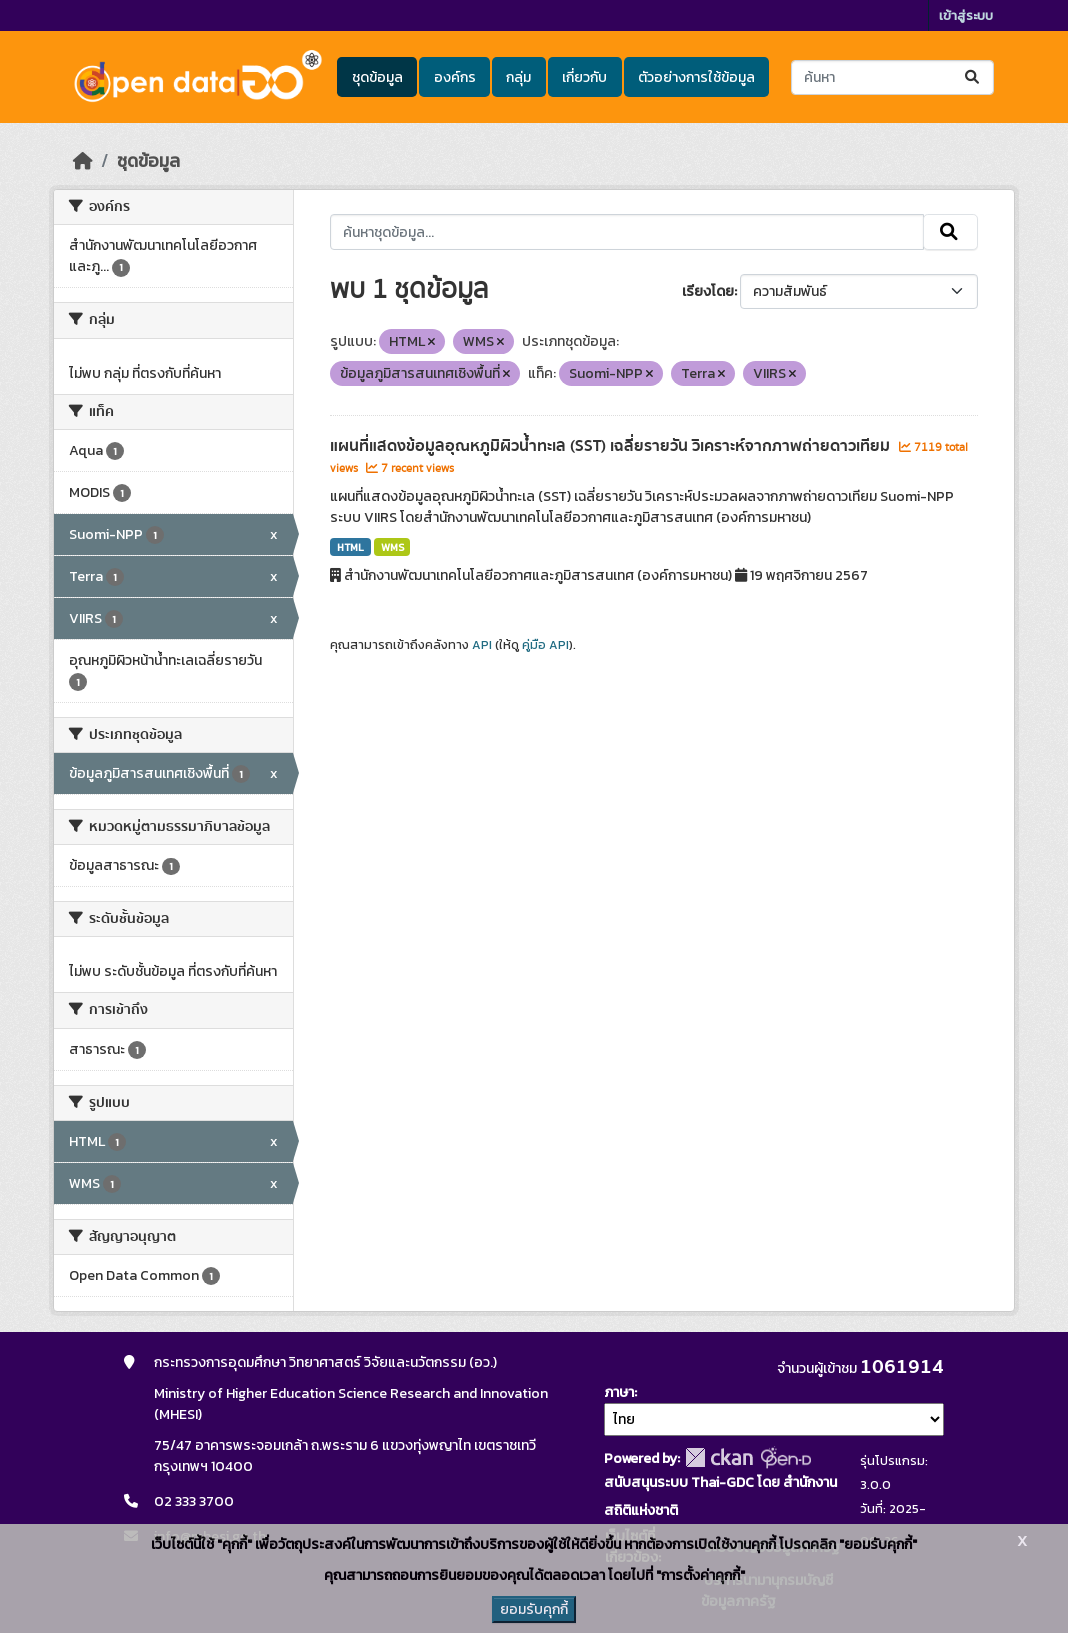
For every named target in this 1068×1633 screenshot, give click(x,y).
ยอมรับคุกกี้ (534, 1609)
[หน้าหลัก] (83, 161)
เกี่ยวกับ (584, 77)
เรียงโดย (708, 291)
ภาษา (619, 1392)
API (482, 645)
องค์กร (455, 77)
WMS (392, 547)
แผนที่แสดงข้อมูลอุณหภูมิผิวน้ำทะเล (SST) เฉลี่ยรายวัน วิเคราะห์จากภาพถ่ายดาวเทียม (612, 446)
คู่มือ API (545, 645)
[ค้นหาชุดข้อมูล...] (892, 77)
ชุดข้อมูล (377, 77)
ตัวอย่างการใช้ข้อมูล (696, 77)
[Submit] (973, 77)
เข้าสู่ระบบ (966, 15)
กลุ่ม (518, 77)
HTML (350, 547)
